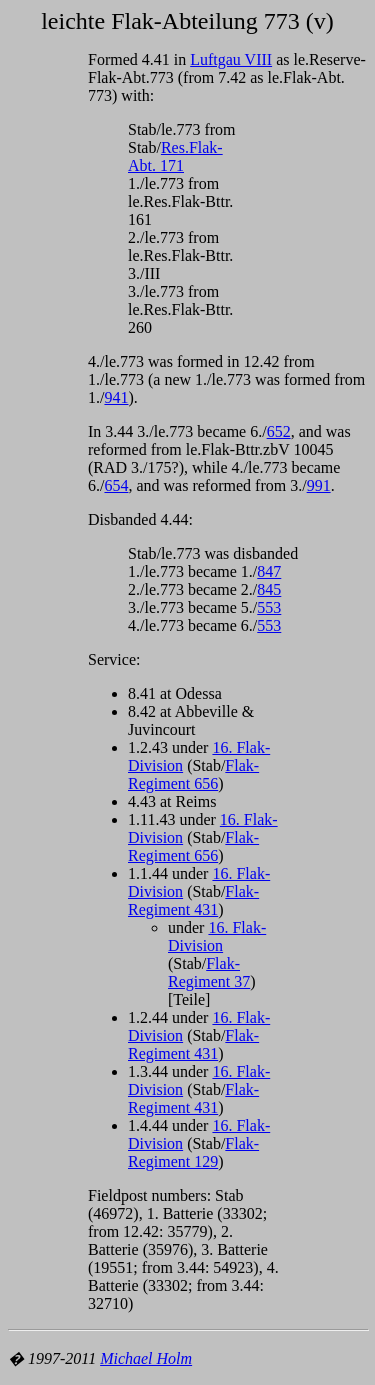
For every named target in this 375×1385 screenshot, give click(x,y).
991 (319, 485)
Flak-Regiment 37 (209, 972)
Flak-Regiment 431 (193, 900)
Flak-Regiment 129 (193, 1152)
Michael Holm (146, 1358)
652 (279, 431)
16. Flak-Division (217, 936)
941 (116, 397)
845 (269, 589)
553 (269, 607)
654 (116, 485)
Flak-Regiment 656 (193, 774)
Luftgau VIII (231, 59)
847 (269, 571)
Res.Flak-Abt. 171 (175, 156)
